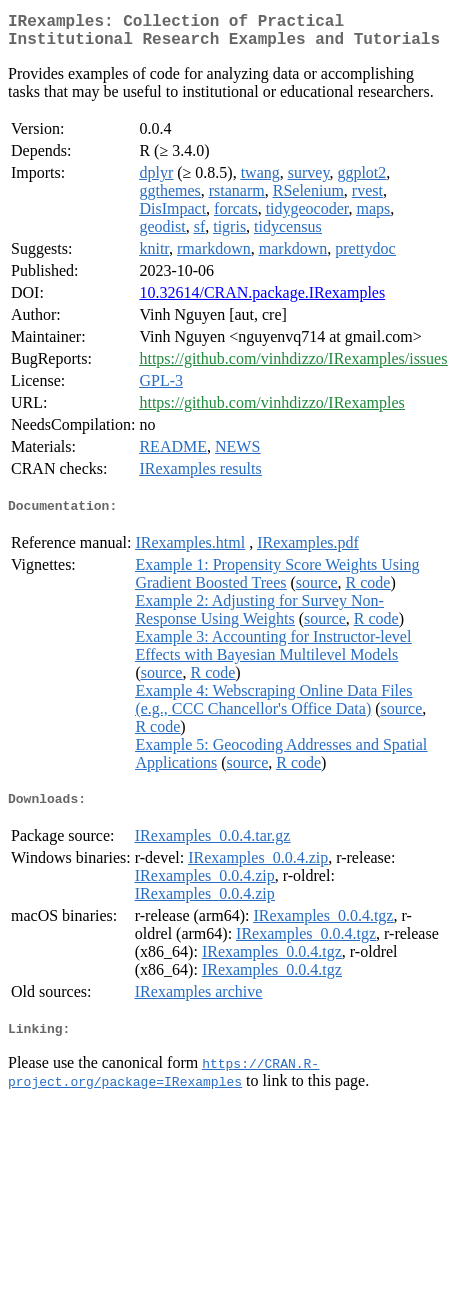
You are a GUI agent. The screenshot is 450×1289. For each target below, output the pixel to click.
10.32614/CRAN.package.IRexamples (262, 300)
